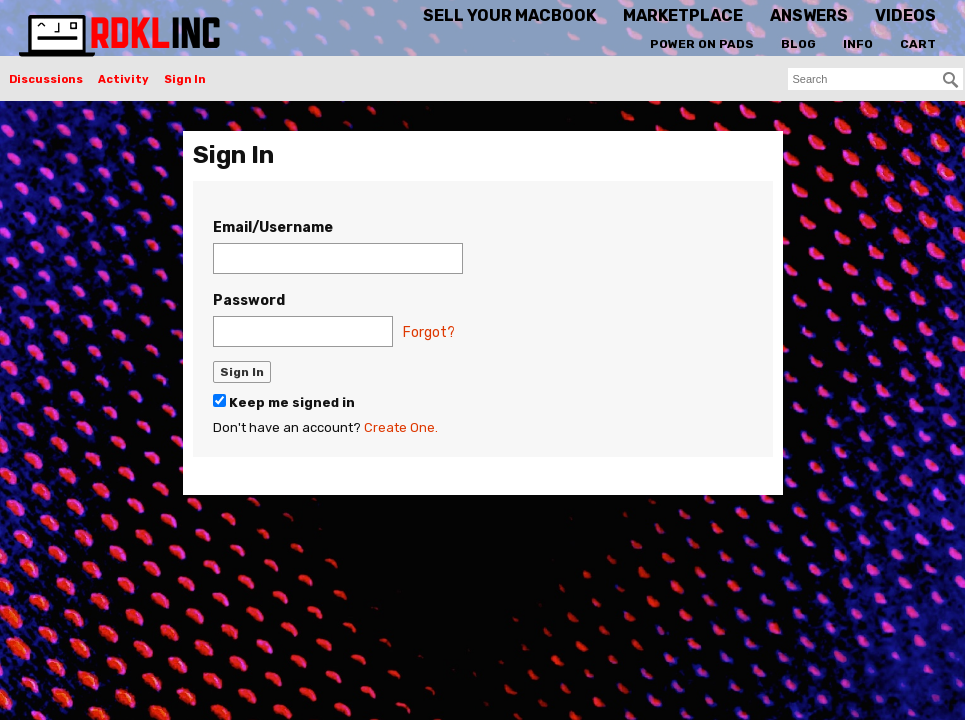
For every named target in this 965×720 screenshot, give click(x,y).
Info (858, 44)
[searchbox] (875, 79)
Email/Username (273, 227)
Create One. (401, 427)
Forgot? (429, 332)
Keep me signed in (284, 402)
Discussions (46, 79)
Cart (918, 44)
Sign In (185, 79)
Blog (798, 44)
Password (249, 300)
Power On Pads (702, 44)
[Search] (951, 80)
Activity (123, 79)
